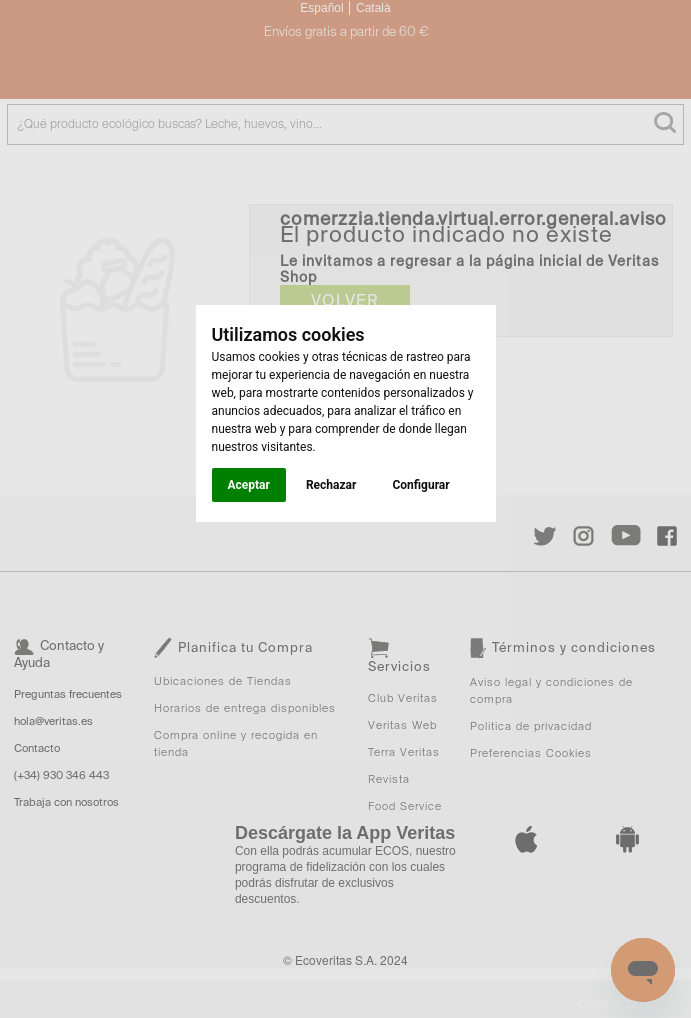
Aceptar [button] (249, 485)
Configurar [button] (420, 485)
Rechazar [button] (331, 485)
